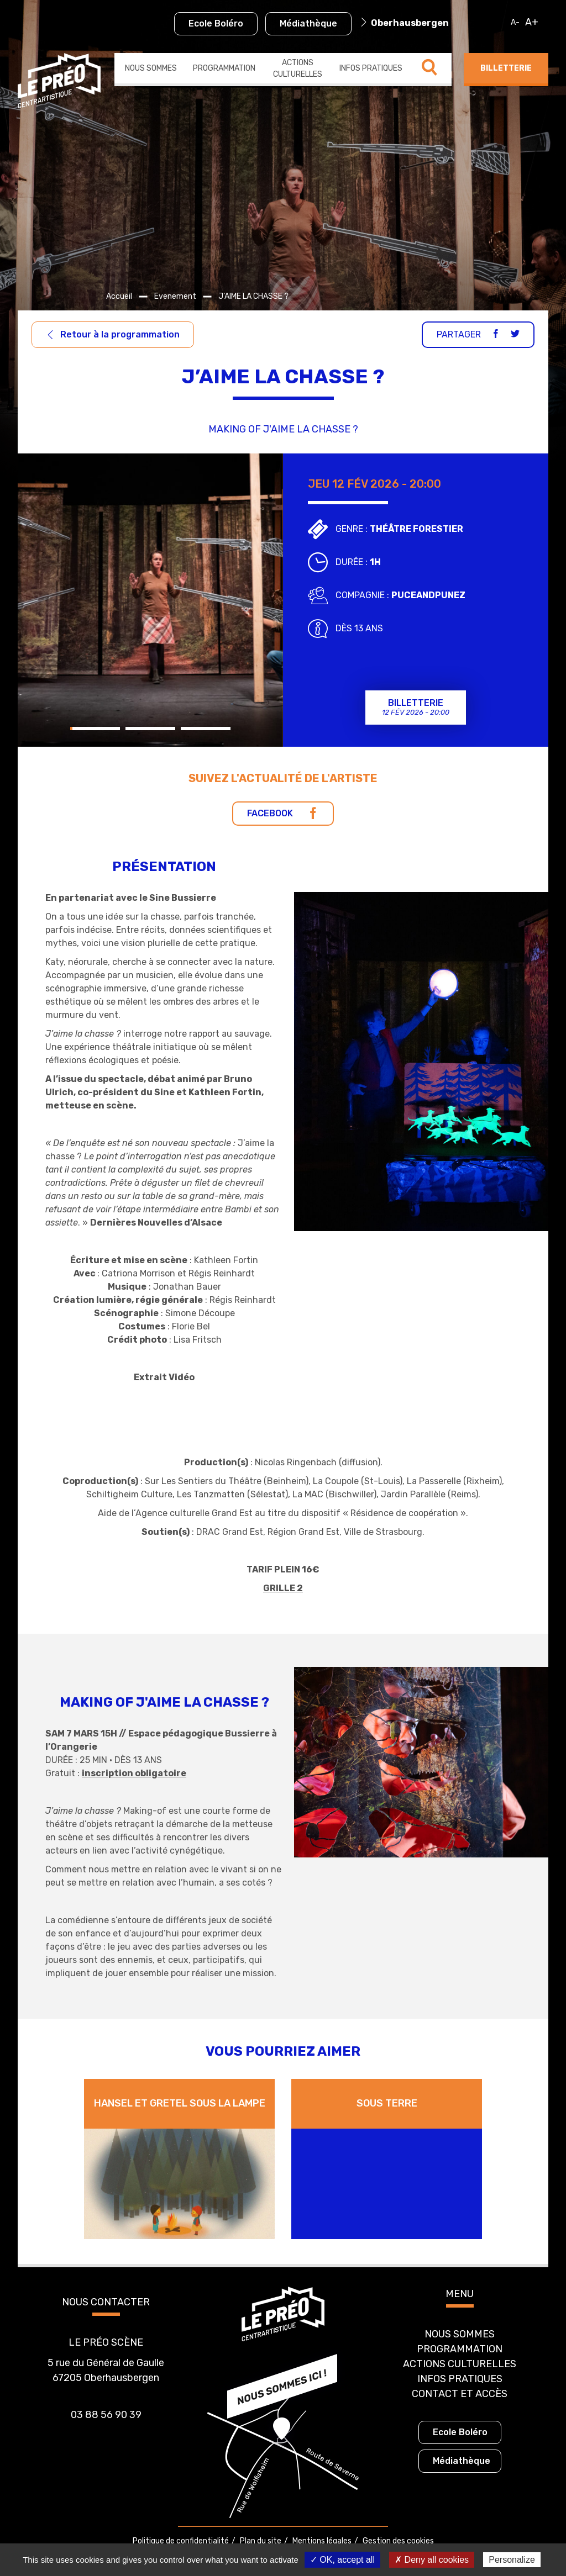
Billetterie (506, 68)
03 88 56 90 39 (106, 2415)
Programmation (224, 68)
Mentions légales (322, 2541)
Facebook (283, 813)
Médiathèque (308, 23)
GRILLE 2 (283, 1588)
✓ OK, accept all (342, 2559)
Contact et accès (459, 2394)
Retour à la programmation (113, 334)
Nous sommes (151, 68)
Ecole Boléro (215, 23)
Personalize (512, 2559)
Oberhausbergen (410, 23)
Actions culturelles (297, 68)
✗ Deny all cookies (432, 2559)
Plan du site (260, 2541)
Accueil (119, 296)
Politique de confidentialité (181, 2541)
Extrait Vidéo (164, 1377)
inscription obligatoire (134, 1773)
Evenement (175, 296)
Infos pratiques (370, 68)
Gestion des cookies (398, 2541)
